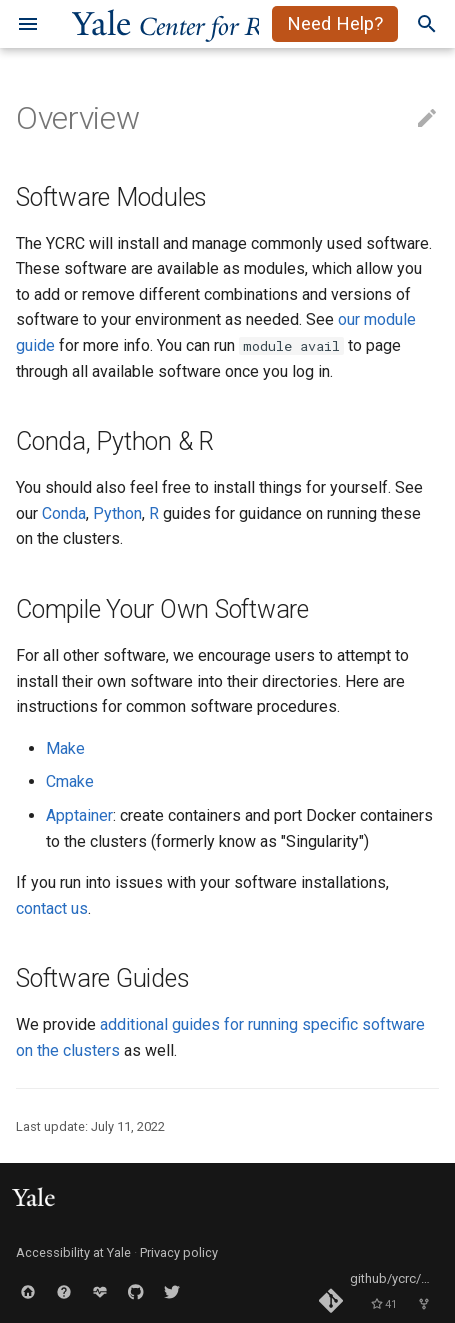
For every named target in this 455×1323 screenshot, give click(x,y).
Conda (64, 513)
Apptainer (79, 815)
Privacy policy (179, 1252)
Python (117, 513)
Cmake (70, 781)
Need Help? (335, 24)
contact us (52, 908)
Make (65, 748)
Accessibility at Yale (73, 1252)
